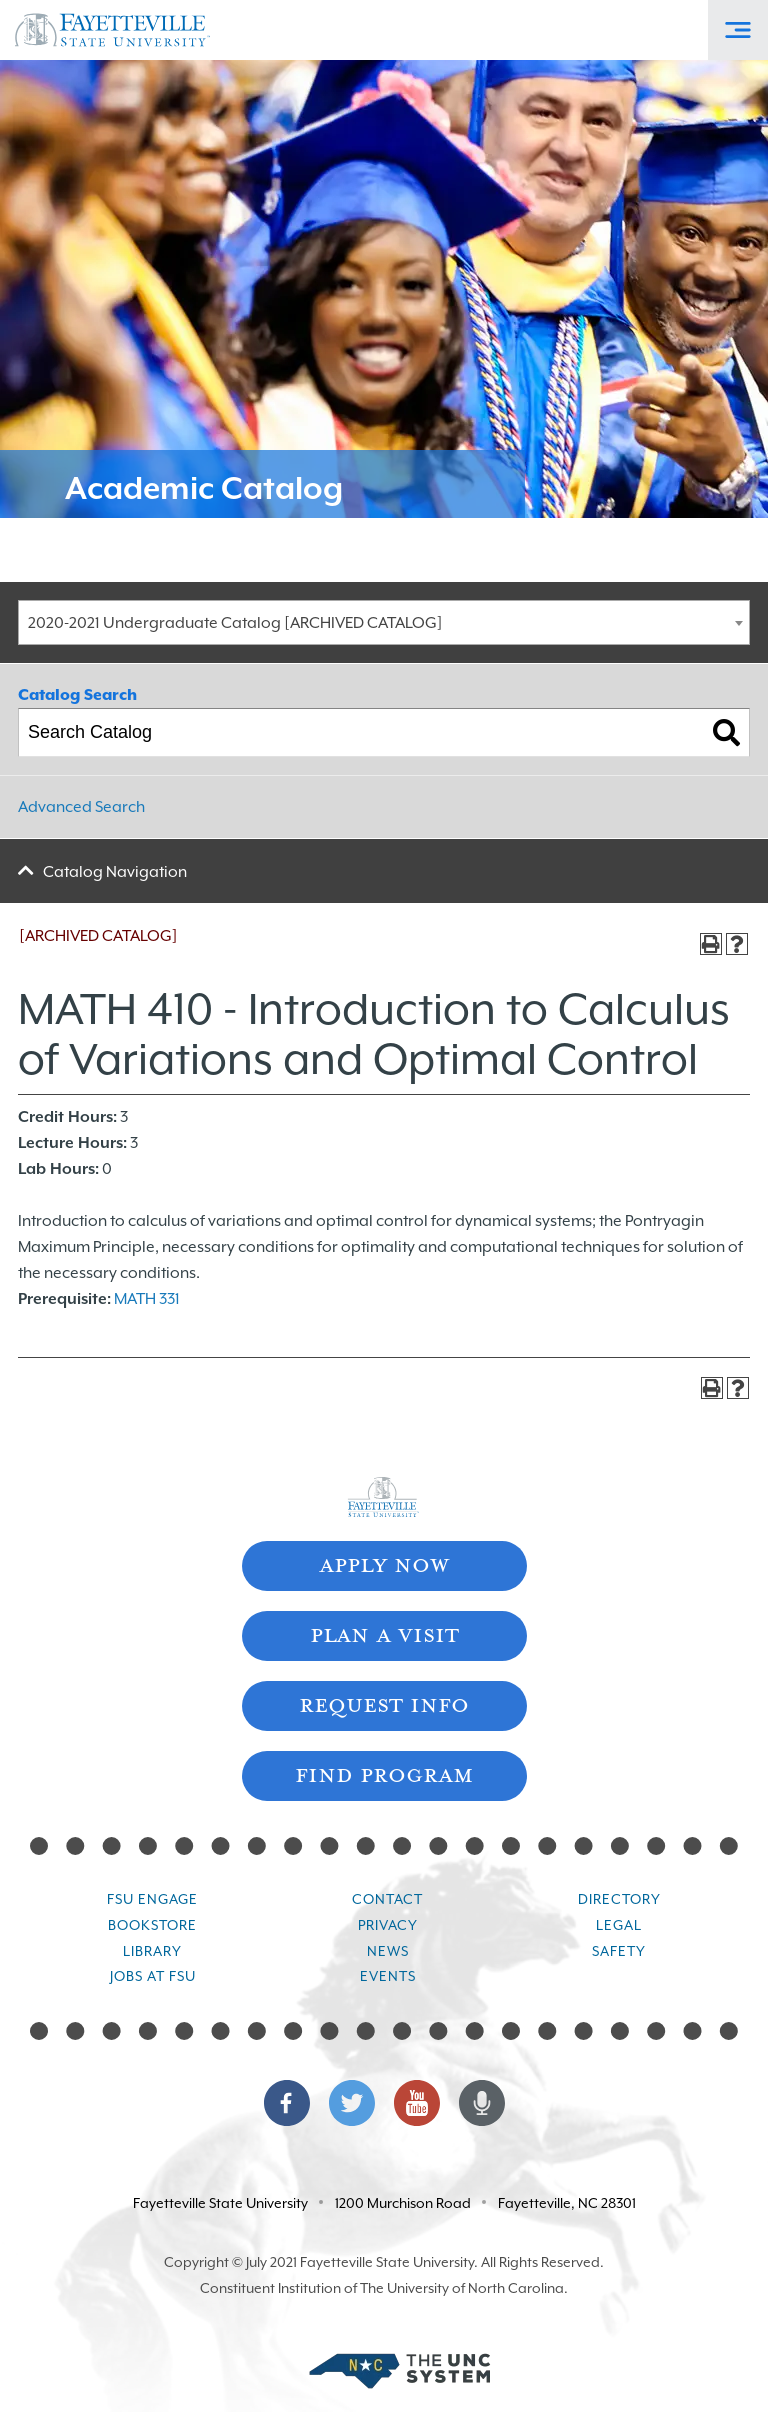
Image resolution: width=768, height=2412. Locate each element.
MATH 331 (147, 1299)
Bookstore (152, 1925)
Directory (619, 1899)
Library (152, 1951)
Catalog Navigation (115, 872)
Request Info (384, 1703)
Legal (619, 1925)
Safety (619, 1951)
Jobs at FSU (153, 1976)
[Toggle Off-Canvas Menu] (738, 30)
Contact (387, 1899)
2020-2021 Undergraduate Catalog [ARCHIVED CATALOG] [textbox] (235, 623)
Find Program (384, 1773)
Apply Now (384, 1563)
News (388, 1951)
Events (388, 1976)
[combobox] (384, 622)
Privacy (388, 1925)
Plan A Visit (384, 1633)
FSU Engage (152, 1899)
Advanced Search (81, 807)
